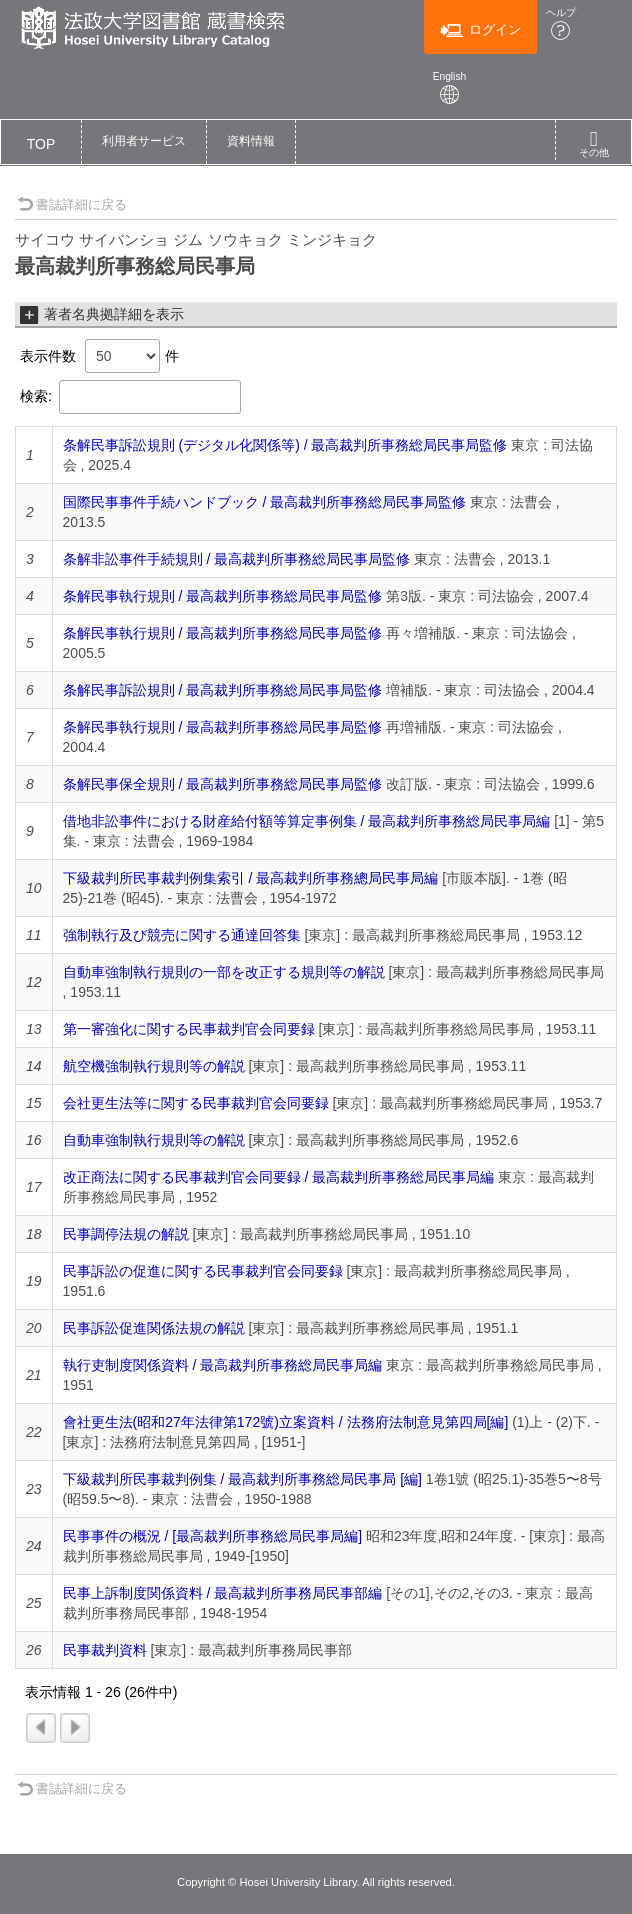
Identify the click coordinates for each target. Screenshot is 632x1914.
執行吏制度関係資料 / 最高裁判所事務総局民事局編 (223, 1365)
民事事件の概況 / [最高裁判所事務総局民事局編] (212, 1536)
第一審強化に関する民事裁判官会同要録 (189, 1029)
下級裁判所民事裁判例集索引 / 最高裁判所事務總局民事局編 (251, 878)
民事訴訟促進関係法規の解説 (154, 1328)
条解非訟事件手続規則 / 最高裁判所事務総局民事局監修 (237, 559)
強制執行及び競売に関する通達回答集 (182, 935)
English (450, 87)
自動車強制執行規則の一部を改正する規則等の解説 (224, 972)
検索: (130, 397)
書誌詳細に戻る (72, 204)
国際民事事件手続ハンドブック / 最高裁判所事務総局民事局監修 (265, 502)
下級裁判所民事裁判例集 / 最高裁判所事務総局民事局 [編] (242, 1479)
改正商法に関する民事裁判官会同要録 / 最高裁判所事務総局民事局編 (279, 1177)
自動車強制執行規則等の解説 (154, 1140)
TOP (41, 144)
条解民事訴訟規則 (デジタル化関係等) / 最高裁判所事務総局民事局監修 (285, 445)
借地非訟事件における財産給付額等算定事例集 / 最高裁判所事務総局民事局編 (307, 821)
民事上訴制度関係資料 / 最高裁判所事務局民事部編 (223, 1593)
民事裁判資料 (105, 1650)
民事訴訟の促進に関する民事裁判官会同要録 (203, 1271)
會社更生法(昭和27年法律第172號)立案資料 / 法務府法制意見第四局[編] (286, 1422)
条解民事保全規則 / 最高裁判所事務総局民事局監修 (223, 784)
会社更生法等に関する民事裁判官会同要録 (196, 1103)
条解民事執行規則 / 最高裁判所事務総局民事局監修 (223, 596)
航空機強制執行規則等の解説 (154, 1066)
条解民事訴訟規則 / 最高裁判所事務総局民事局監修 (223, 690)
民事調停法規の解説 (126, 1234)
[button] (144, 142)
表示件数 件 (99, 356)
